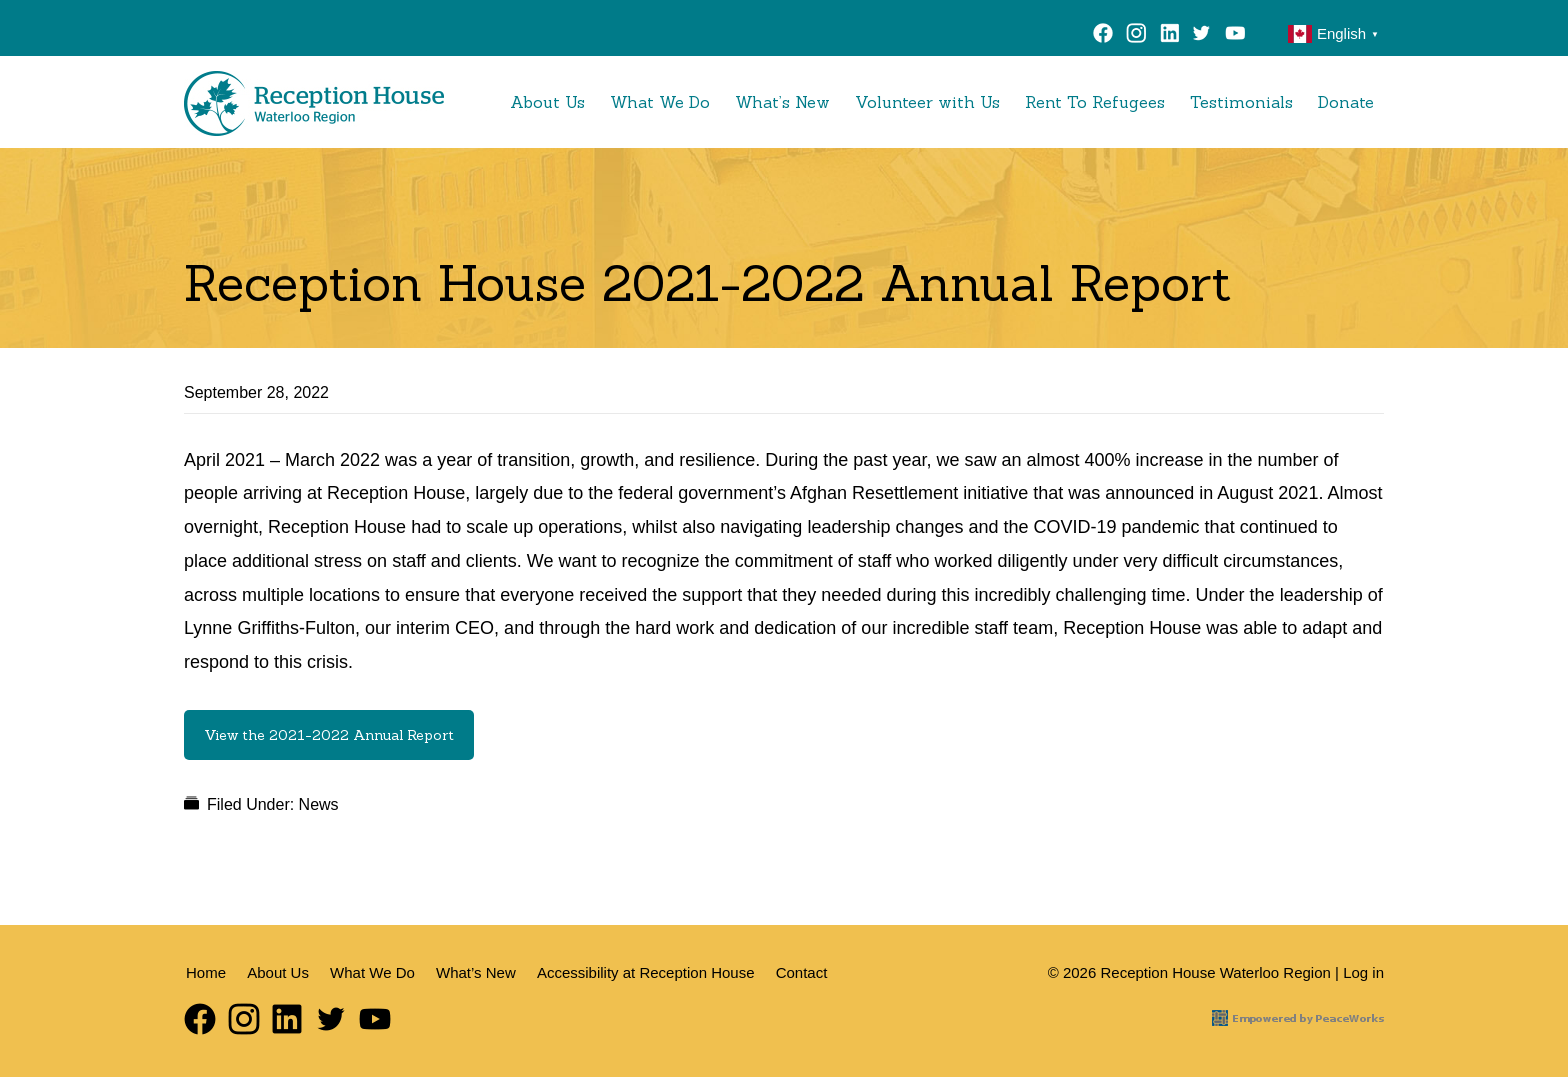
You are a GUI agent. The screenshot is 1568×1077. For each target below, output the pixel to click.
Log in (1363, 972)
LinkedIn (1169, 36)
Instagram (1136, 36)
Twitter (1202, 36)
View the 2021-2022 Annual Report (329, 735)
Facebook (1103, 36)
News (319, 804)
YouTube (1239, 36)
